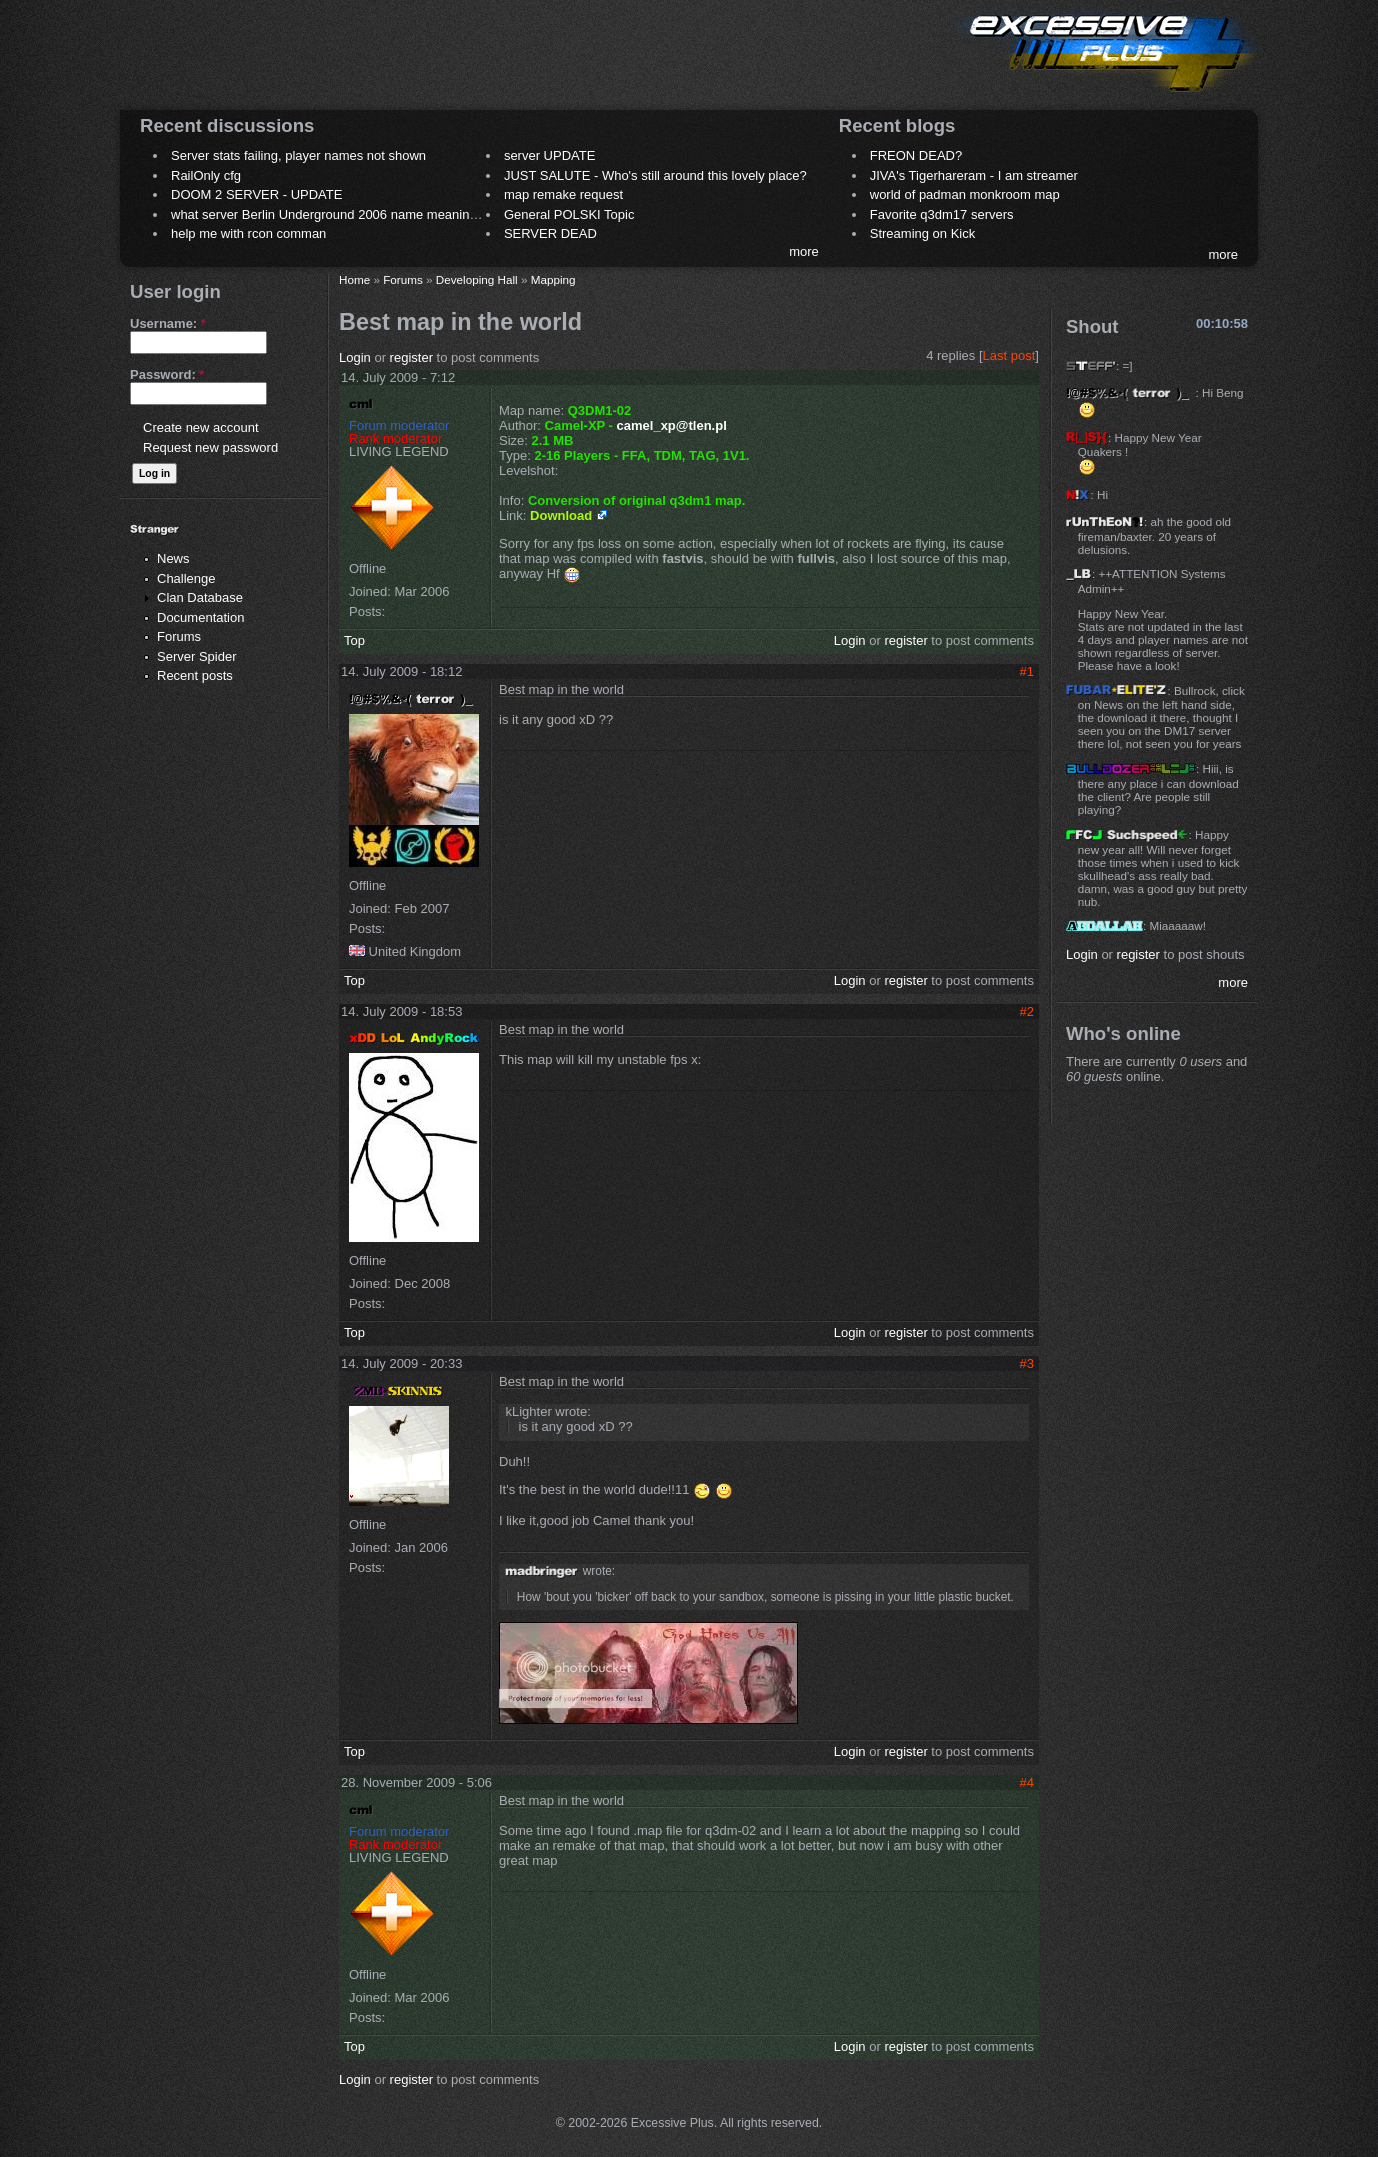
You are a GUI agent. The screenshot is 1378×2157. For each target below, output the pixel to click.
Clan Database (200, 597)
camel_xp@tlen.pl (672, 425)
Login (355, 357)
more (804, 251)
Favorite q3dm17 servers (942, 214)
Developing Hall (477, 279)
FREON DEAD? (916, 155)
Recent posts (195, 675)
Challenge (186, 578)
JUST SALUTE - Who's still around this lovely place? (655, 175)
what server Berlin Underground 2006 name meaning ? (329, 214)
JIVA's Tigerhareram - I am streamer (974, 175)
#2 (1027, 1011)
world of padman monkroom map (965, 194)
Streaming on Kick (923, 233)
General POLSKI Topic (569, 214)
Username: (168, 323)
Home (354, 279)
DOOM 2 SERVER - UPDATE (256, 194)
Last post (1009, 355)
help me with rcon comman (248, 233)
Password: (167, 374)
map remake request (563, 194)
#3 (1027, 1363)
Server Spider (196, 656)
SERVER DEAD (550, 233)
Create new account (201, 427)
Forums (179, 636)
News (173, 558)
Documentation (200, 617)
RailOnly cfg (206, 175)
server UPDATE (550, 155)
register (411, 357)
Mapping (553, 279)
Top (354, 640)
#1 (1027, 671)
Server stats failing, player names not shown (298, 155)
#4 (1027, 1782)
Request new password (210, 447)
